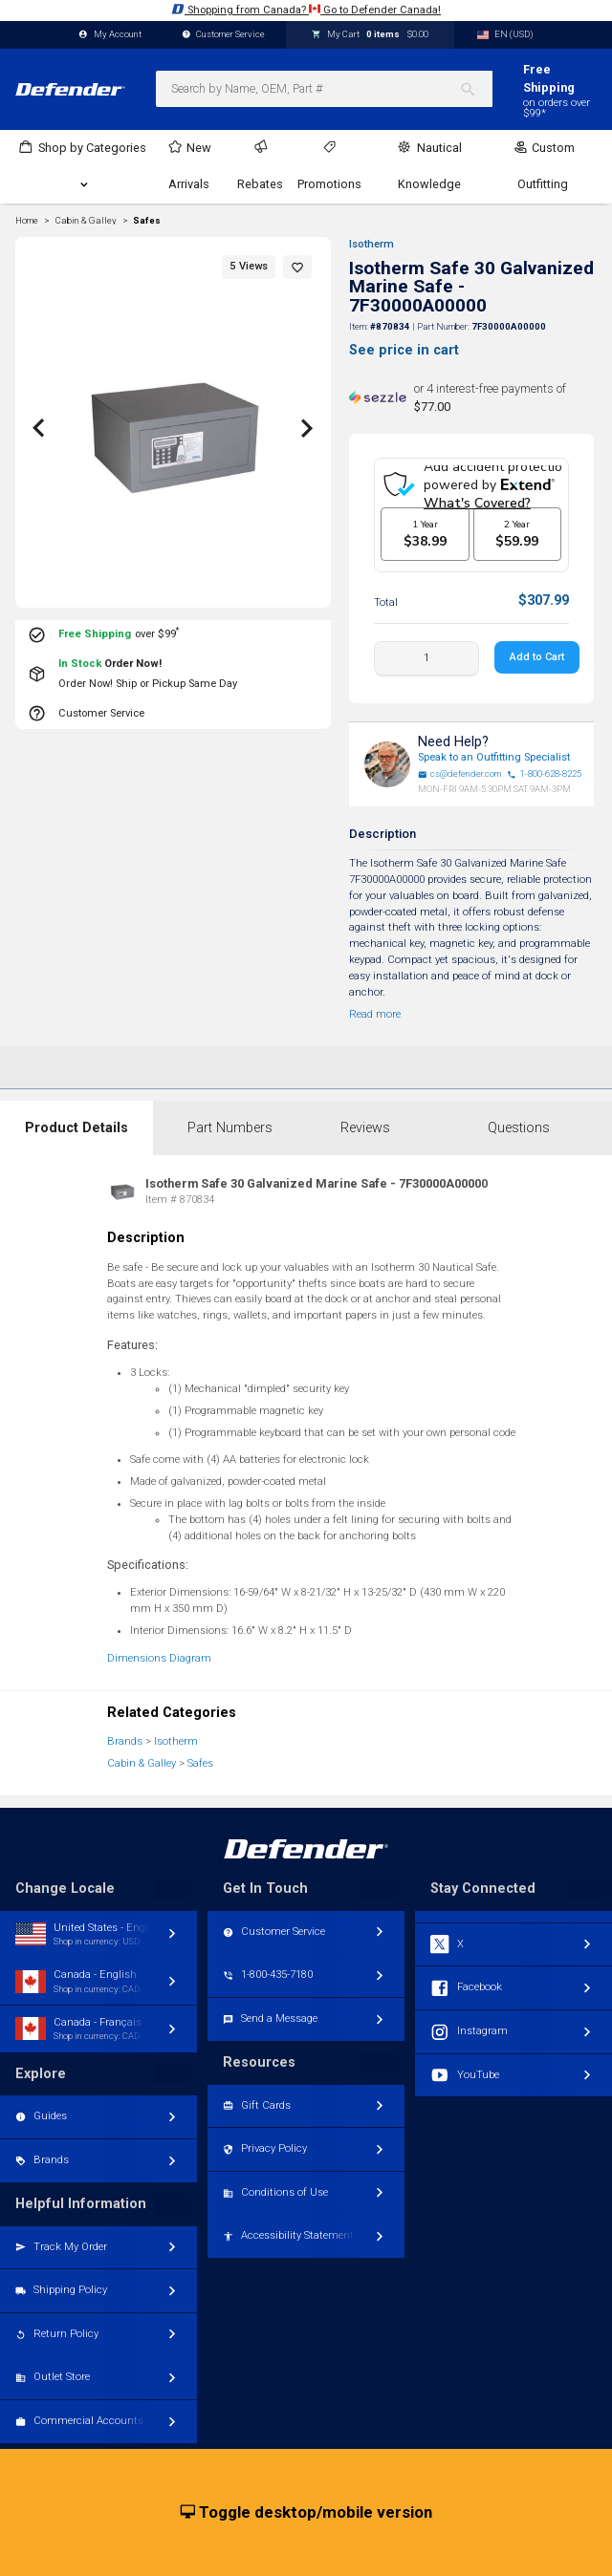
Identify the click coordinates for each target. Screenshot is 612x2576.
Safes (147, 220)
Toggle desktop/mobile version (306, 2512)
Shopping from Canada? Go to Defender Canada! (306, 9)
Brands (124, 1741)
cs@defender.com (460, 774)
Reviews (365, 1128)
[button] (297, 267)
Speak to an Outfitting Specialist (494, 757)
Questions (519, 1128)
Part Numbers (230, 1128)
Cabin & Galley (141, 1763)
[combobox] (324, 89)
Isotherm (371, 244)
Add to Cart (537, 657)
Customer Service (224, 35)
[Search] (475, 89)
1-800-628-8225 (544, 774)
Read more (375, 1014)
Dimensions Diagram (159, 1658)
